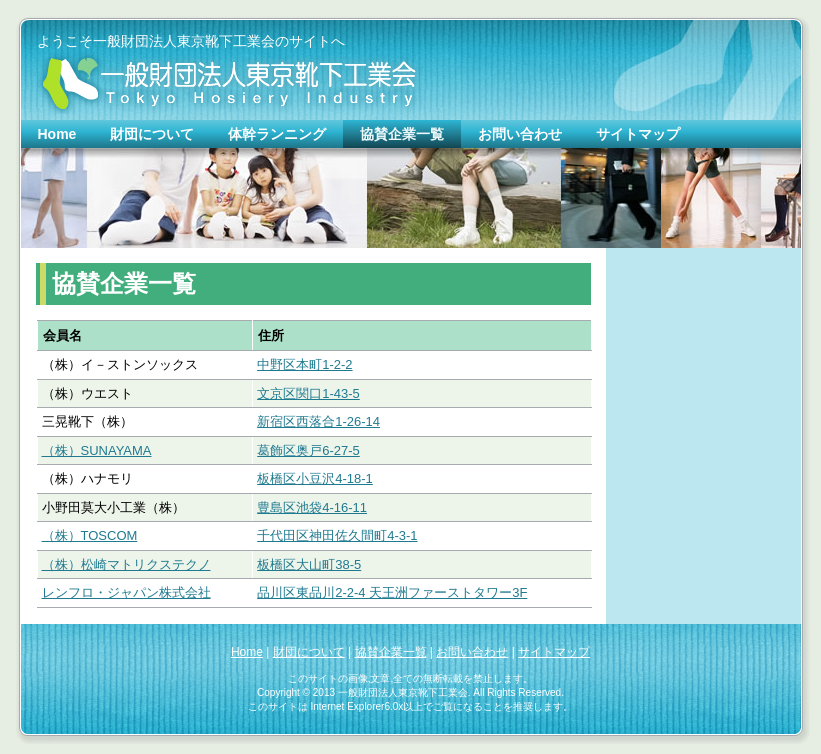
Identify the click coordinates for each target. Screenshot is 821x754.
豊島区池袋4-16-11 (312, 507)
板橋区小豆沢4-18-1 (315, 478)
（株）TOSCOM (90, 535)
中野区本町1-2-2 (304, 364)
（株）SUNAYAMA (97, 450)
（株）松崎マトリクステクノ (126, 564)
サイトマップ (554, 652)
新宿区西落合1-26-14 (318, 421)
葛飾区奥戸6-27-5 (308, 450)
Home (247, 652)
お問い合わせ (472, 652)
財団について (309, 652)
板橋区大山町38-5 (309, 564)
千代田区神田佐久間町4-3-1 (337, 535)
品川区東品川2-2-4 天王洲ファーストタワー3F (392, 592)
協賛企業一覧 (391, 652)
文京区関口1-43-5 (308, 393)
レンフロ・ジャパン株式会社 (126, 592)
